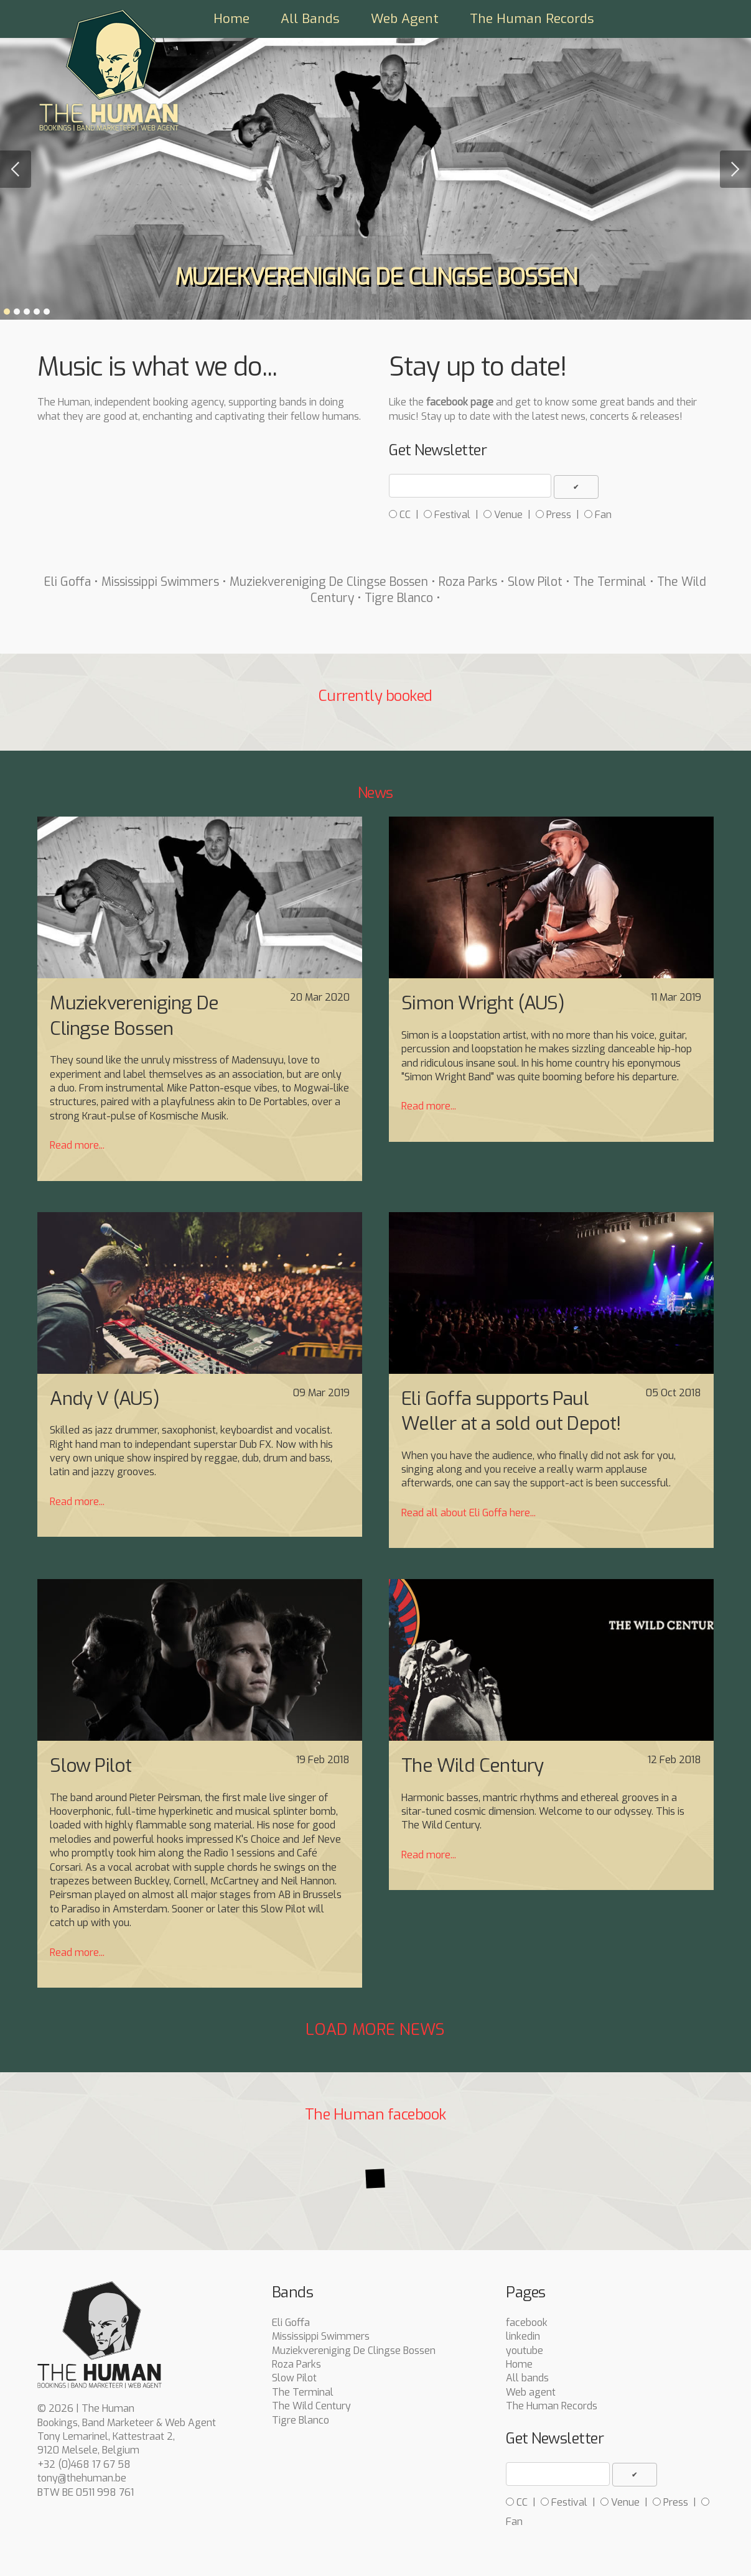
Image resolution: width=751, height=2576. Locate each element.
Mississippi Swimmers (160, 582)
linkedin (523, 2336)
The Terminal (609, 582)
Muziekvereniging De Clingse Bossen (329, 582)
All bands (527, 2377)
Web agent (531, 2392)
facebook (527, 2322)
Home (231, 18)
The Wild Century (311, 2405)
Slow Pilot (535, 582)
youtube (524, 2350)
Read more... (77, 1145)
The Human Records (532, 18)
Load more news (375, 2029)
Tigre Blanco (399, 598)
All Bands (310, 18)
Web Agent (405, 18)
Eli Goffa (67, 582)
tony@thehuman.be (81, 2478)
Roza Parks (468, 582)
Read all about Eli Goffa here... (468, 1512)
